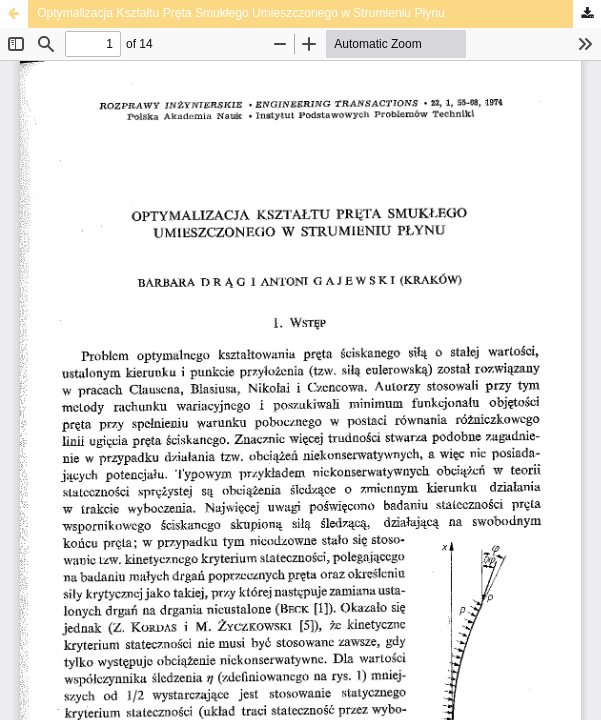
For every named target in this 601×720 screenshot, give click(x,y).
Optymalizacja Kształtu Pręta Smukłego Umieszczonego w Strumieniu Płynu (240, 13)
